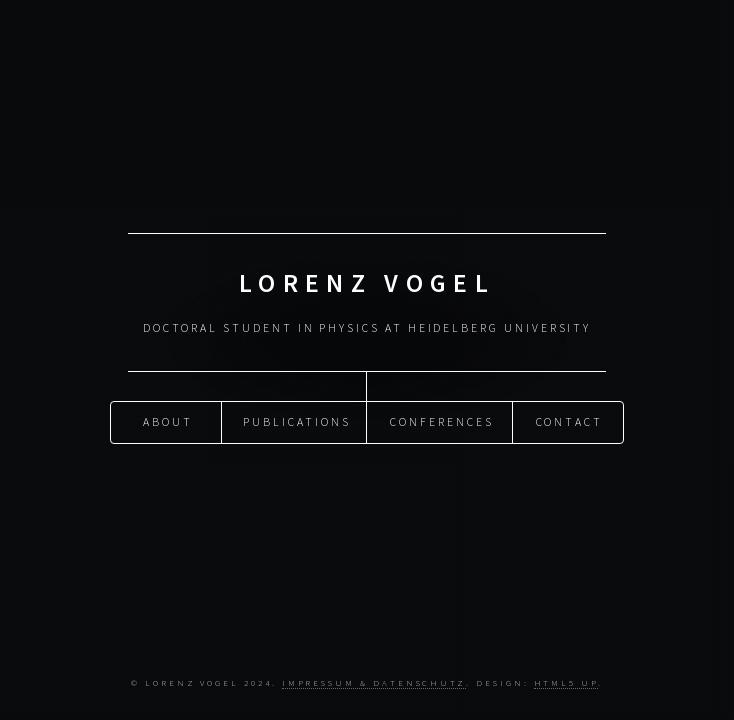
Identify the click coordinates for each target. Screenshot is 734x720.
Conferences (441, 421)
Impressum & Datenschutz (374, 682)
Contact (570, 421)
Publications (296, 421)
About (168, 421)
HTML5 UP (566, 682)
